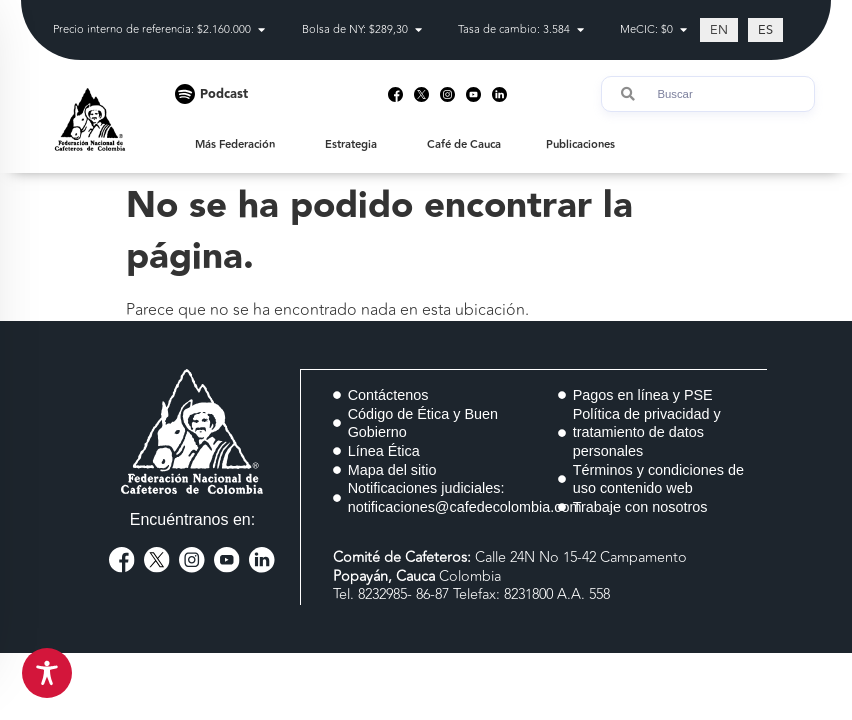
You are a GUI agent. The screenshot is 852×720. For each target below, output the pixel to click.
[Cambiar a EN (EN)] (719, 30)
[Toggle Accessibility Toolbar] (47, 673)
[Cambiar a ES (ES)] (765, 30)
